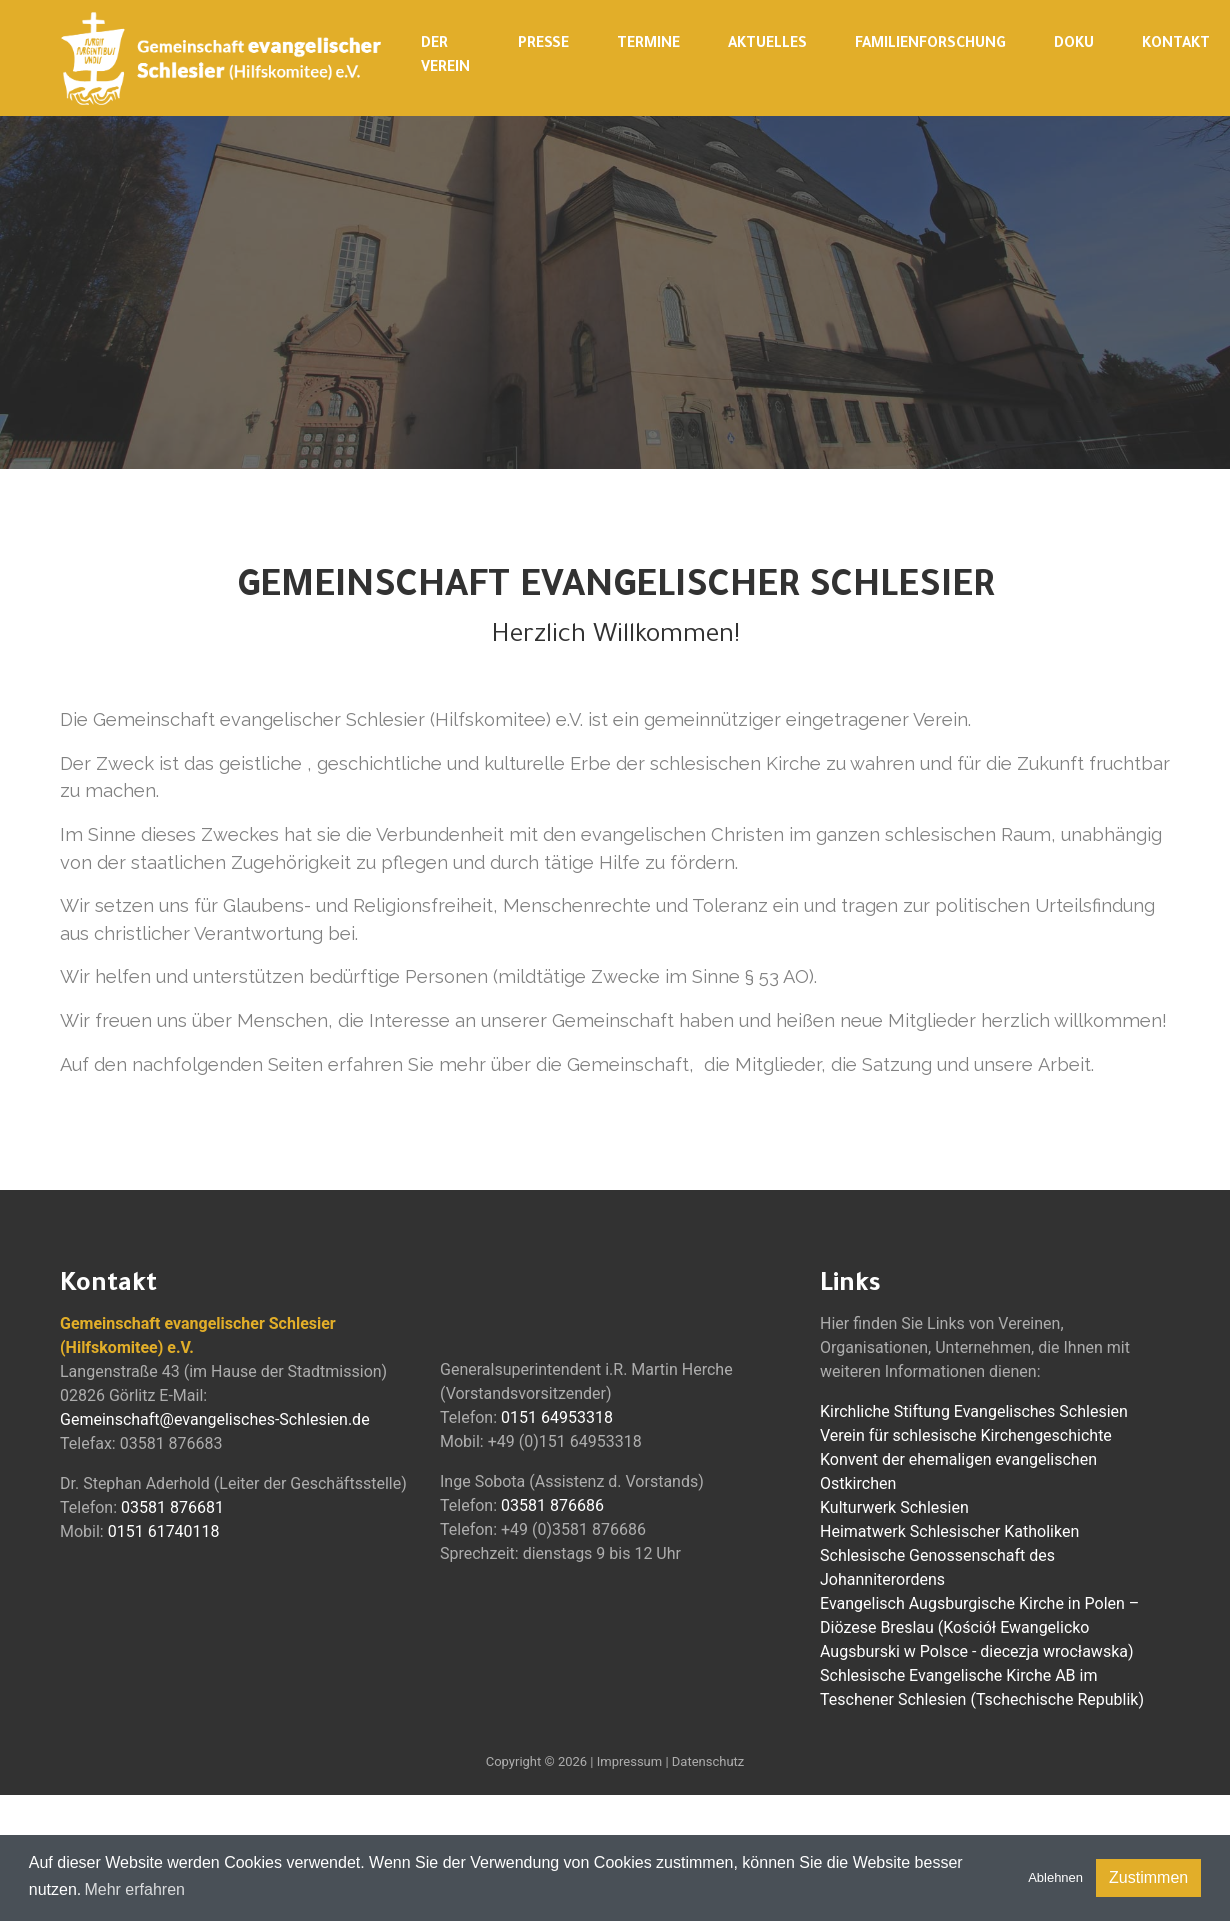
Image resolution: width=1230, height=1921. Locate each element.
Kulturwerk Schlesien (894, 1507)
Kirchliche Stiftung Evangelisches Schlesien (974, 1411)
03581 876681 (172, 1507)
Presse (543, 45)
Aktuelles (767, 45)
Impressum (629, 1761)
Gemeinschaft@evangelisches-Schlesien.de (215, 1419)
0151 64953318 (557, 1417)
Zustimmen (1148, 1877)
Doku (1074, 45)
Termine (648, 45)
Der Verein (445, 57)
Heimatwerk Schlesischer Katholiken (949, 1531)
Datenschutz (708, 1761)
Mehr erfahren (134, 1889)
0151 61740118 (164, 1531)
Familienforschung (930, 45)
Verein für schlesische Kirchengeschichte (966, 1435)
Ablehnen (1055, 1877)
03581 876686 (552, 1505)
